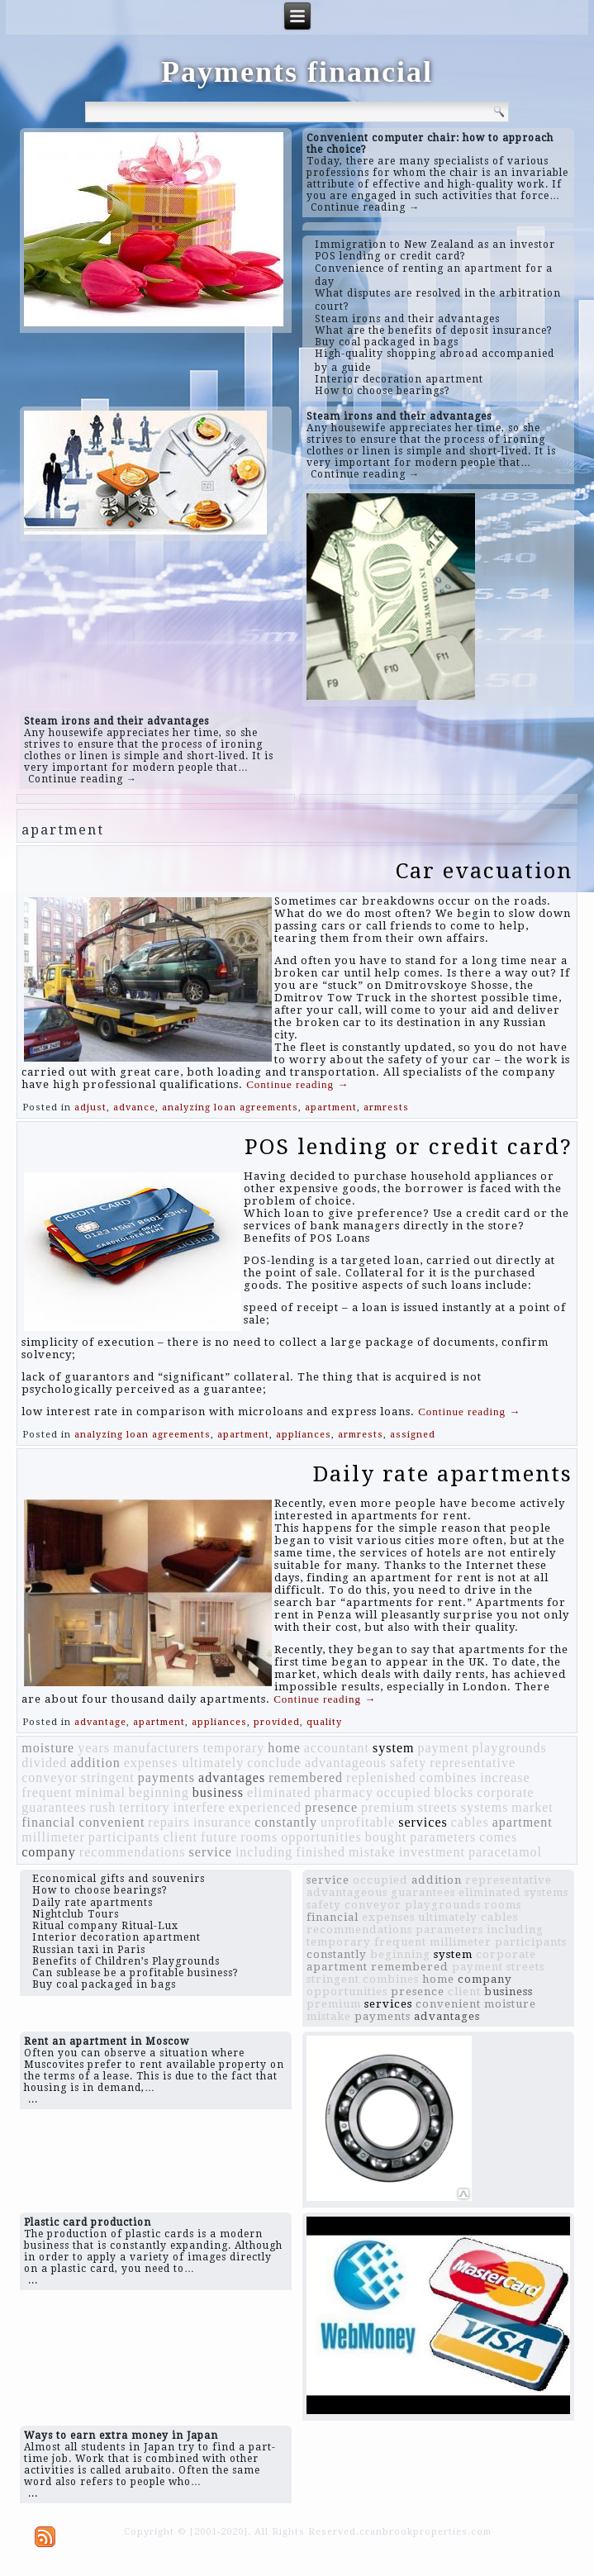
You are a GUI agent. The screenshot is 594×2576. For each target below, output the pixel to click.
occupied (404, 1792)
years (94, 1748)
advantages (231, 1777)
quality (324, 1722)
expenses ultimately (184, 1763)
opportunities (321, 1837)
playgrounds (510, 1748)
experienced (265, 1807)
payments (166, 1777)
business (218, 1792)
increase (505, 1777)
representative (473, 1763)
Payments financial (297, 71)
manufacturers (156, 1748)
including (263, 1852)
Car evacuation (484, 870)
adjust (90, 1107)
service (210, 1852)
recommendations (132, 1852)
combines (448, 1777)
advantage (100, 1722)
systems (485, 1807)
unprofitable (358, 1822)
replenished (381, 1777)
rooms (259, 1837)
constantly (285, 1822)
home (284, 1748)
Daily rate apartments (443, 1473)
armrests (386, 1107)
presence (331, 1807)
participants (124, 1837)
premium (388, 1807)
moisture (47, 1748)
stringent (108, 1777)
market (532, 1807)
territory (144, 1807)
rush (103, 1807)
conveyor (49, 1777)
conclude (274, 1763)
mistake (372, 1852)
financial (48, 1822)
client (180, 1837)
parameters (443, 1837)
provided (277, 1722)
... (33, 2099)
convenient (111, 1822)
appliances (303, 1434)
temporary (233, 1748)
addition (95, 1763)
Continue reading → (365, 207)
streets (438, 1807)
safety (408, 1763)
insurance (222, 1822)
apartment (331, 1107)
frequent (46, 1792)
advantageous (346, 1763)
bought (385, 1837)
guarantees (53, 1807)
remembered (305, 1777)
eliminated (279, 1792)
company (48, 1852)
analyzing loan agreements (230, 1107)
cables (470, 1822)
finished (320, 1852)
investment (432, 1852)
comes (498, 1837)
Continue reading (297, 1084)
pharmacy (344, 1792)
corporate (505, 1792)
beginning (159, 1792)
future (219, 1837)
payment (443, 1748)
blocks (453, 1792)
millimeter (53, 1837)
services (423, 1822)
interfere (199, 1807)
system (393, 1748)
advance (134, 1107)
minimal (101, 1792)
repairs (169, 1822)
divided (44, 1763)
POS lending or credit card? (409, 1146)
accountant (336, 1748)
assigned (412, 1434)
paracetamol (505, 1852)
